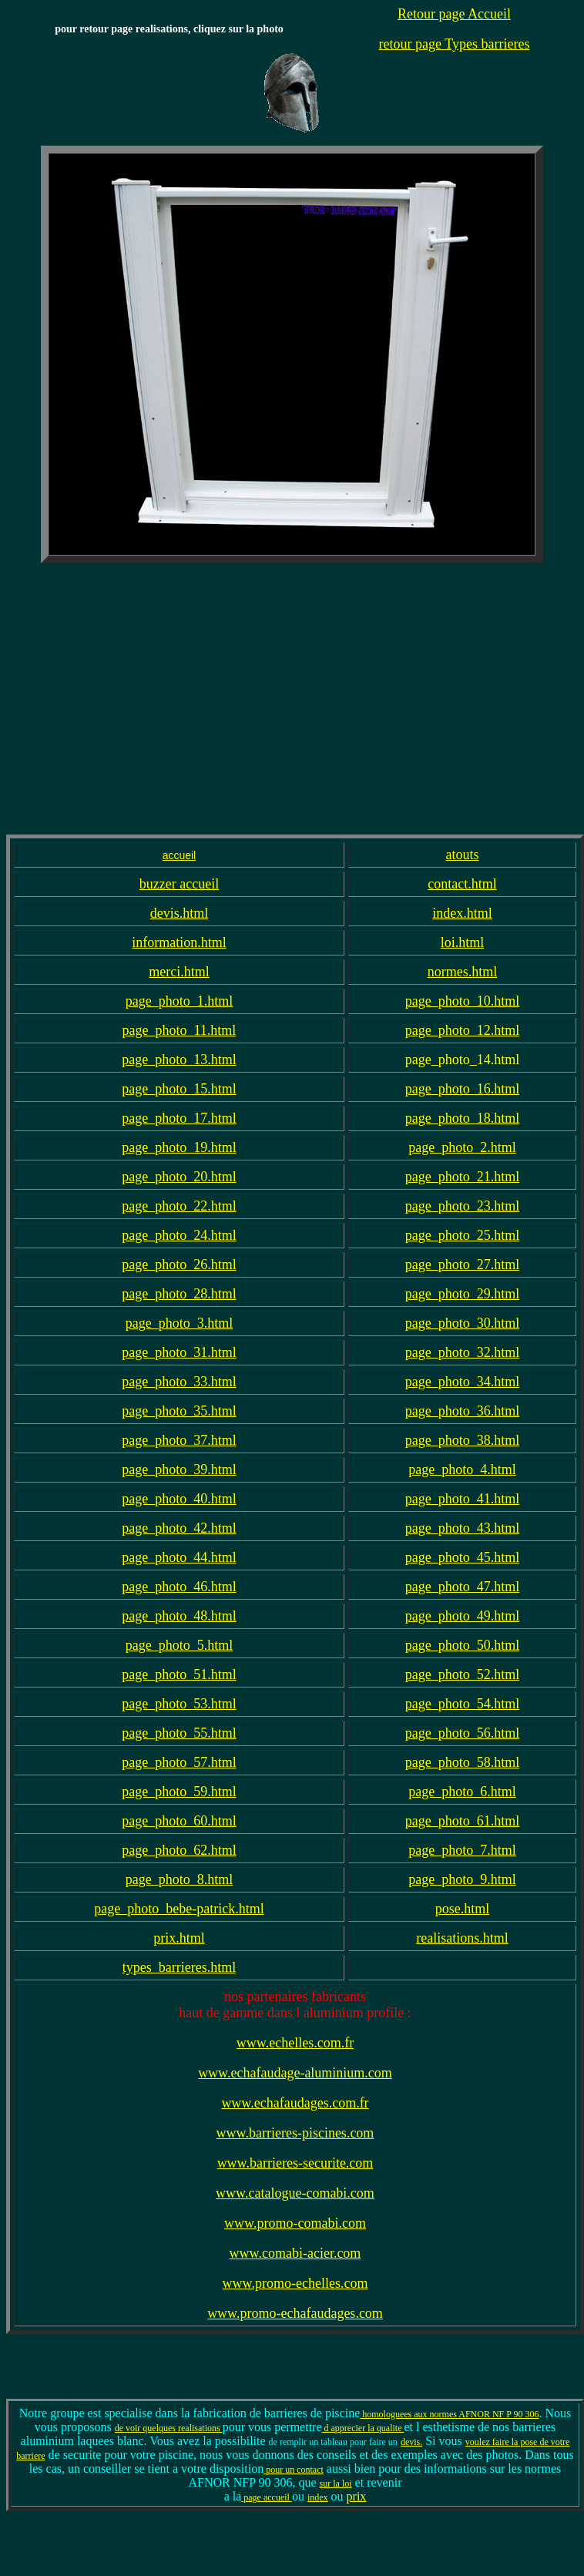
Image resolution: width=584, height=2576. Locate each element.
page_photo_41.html (462, 1498)
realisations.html (462, 1938)
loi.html (463, 942)
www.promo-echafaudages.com (295, 2313)
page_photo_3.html (179, 1323)
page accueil (266, 2497)
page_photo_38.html (462, 1440)
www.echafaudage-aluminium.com (295, 2073)
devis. (411, 2442)
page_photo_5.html (179, 1645)
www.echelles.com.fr (295, 2042)
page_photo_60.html (179, 1821)
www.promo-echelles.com (295, 2283)
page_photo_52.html (462, 1674)
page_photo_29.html (462, 1293)
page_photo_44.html (179, 1557)
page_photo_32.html (462, 1352)
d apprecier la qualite (363, 2428)
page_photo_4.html (461, 1469)
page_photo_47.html (462, 1586)
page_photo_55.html (179, 1733)
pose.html (462, 1908)
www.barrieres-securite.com (295, 2163)
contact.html (462, 884)
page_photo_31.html (179, 1352)
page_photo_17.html (179, 1118)
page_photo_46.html (179, 1586)
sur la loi (336, 2483)
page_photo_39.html (179, 1469)
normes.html (463, 971)
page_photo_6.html (461, 1791)
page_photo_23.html (462, 1206)
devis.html (179, 913)
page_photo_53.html (179, 1703)
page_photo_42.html (179, 1528)
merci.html (179, 971)
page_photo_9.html (461, 1879)
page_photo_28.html (179, 1293)
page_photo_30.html (462, 1323)
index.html (462, 913)
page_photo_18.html (462, 1118)
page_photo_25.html (462, 1235)
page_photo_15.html (179, 1089)
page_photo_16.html (462, 1089)
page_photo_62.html (179, 1850)
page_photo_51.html (179, 1674)
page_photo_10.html (462, 1001)
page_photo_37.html (179, 1440)
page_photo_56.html (462, 1733)
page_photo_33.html (179, 1381)
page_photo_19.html (179, 1147)
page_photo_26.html (179, 1264)
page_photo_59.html (179, 1791)
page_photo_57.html (179, 1762)
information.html (179, 942)
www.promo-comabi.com (295, 2223)
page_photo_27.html (462, 1264)
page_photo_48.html (179, 1616)
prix (357, 2496)
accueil (179, 855)
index (317, 2497)
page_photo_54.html (462, 1703)
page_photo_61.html (462, 1821)
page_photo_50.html (462, 1645)
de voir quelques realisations (169, 2428)
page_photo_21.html (462, 1176)
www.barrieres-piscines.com (295, 2133)
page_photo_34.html (462, 1381)
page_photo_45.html (462, 1557)
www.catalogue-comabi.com (295, 2193)
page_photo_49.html (462, 1616)
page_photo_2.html (461, 1147)
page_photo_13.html (179, 1059)
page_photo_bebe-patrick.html (178, 1908)
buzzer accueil (179, 884)
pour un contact (293, 2469)
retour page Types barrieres (454, 44)
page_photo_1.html (179, 1001)
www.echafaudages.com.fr (294, 2103)
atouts (461, 854)
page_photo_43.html (462, 1528)
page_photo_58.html (462, 1762)
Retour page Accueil (454, 14)
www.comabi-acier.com (295, 2253)
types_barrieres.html (179, 1967)
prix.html (179, 1938)
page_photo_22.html (179, 1206)
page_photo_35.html (179, 1411)
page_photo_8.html (179, 1879)
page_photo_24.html (179, 1235)
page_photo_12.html (462, 1030)
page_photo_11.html (180, 1030)
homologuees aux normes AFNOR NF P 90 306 (449, 2414)
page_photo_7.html (461, 1850)
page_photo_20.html (179, 1176)
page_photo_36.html (462, 1411)
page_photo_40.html (179, 1498)
